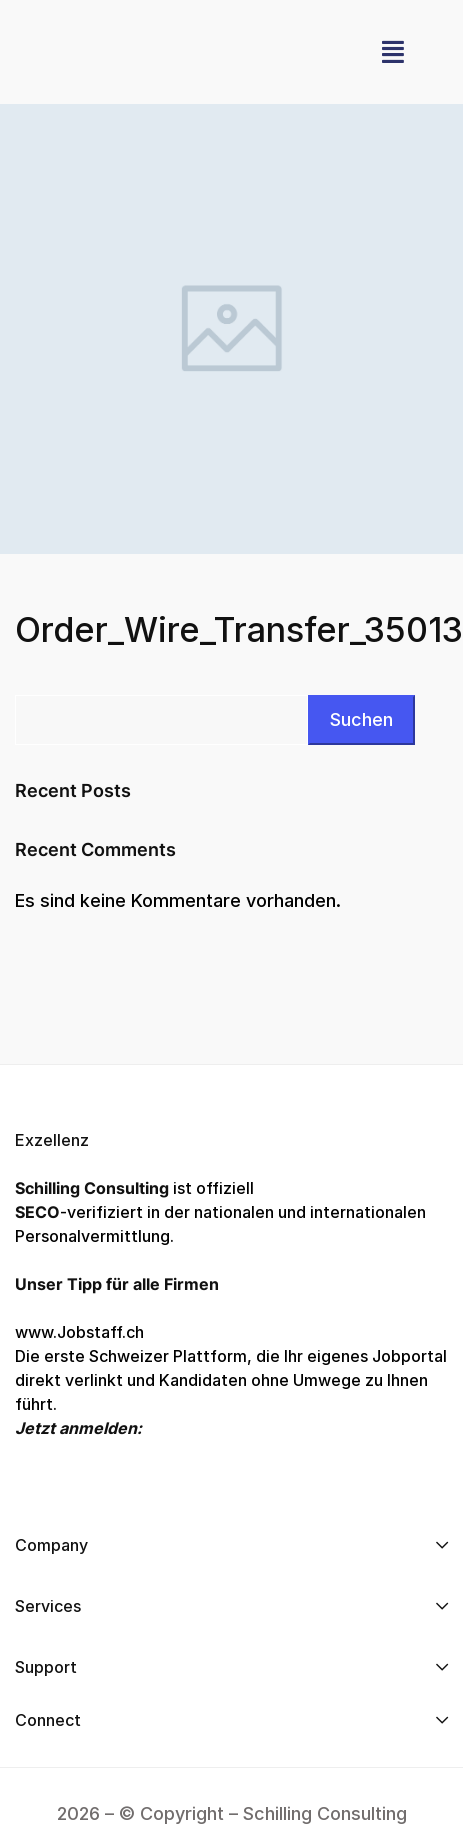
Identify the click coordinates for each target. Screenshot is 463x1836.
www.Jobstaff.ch (79, 1332)
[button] (393, 52)
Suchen (361, 719)
